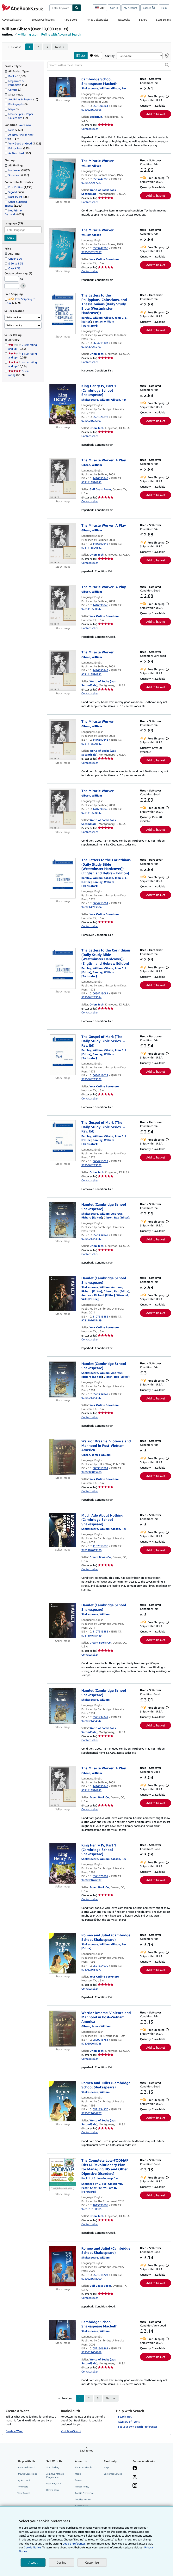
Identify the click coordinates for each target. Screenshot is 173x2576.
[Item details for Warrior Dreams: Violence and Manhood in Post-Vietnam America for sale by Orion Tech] (62, 2029)
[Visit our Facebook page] (135, 2468)
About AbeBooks (83, 2467)
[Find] (76, 7)
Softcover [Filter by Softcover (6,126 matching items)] (16, 175)
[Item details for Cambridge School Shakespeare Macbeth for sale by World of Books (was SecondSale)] (62, 2330)
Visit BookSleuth (71, 2431)
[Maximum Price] (11, 286)
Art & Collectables (97, 19)
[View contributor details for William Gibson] (91, 165)
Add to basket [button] (155, 114)
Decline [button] (61, 2562)
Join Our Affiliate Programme (55, 2475)
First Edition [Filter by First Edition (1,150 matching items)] (18, 187)
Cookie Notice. (32, 2547)
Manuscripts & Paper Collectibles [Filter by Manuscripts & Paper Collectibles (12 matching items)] (18, 115)
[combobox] (60, 7)
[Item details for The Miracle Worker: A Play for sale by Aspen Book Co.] (62, 1786)
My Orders (22, 2486)
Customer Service (113, 2473)
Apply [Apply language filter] (10, 238)
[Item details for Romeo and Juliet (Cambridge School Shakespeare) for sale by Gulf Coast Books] (62, 2266)
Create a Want (14, 2431)
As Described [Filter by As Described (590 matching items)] (17, 153)
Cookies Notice (82, 2499)
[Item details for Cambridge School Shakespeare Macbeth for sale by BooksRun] (62, 87)
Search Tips (125, 2416)
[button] (167, 65)
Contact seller (89, 128)
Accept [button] (33, 2562)
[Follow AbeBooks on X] (135, 2477)
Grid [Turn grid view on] (94, 55)
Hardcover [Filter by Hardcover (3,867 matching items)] (17, 170)
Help (164, 7)
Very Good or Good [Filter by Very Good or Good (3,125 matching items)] (22, 143)
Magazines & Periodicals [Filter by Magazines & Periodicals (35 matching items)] (15, 82)
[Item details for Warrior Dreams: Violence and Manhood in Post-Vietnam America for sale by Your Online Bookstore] (62, 1457)
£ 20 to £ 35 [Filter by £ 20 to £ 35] (14, 263)
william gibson (28, 34)
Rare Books (70, 19)
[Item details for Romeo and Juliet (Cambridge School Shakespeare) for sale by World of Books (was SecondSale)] (62, 2101)
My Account (130, 7)
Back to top (86, 2450)
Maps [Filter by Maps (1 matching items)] (11, 109)
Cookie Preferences (84, 2493)
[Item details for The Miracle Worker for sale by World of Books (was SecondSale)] (62, 179)
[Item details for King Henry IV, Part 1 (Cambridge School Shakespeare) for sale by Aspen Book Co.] (62, 1863)
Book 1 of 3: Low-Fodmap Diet (100, 2178)
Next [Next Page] (58, 47)
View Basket (23, 2493)
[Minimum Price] (11, 279)
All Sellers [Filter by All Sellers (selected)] (14, 340)
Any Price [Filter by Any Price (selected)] (12, 253)
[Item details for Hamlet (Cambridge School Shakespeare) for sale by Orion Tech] (62, 1220)
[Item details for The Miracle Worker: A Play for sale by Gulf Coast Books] (62, 478)
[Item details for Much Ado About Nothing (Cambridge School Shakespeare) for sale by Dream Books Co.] (62, 1530)
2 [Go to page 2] (38, 47)
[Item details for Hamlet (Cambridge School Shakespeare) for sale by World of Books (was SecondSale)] (62, 1706)
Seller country (14, 325)
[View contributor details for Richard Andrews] (98, 1295)
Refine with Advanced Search (61, 34)
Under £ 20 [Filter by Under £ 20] (13, 258)
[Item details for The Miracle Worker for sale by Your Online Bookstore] (62, 248)
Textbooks (124, 19)
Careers (78, 2480)
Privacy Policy (82, 2486)
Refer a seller (52, 2490)
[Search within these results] (109, 65)
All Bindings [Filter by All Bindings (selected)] (14, 165)
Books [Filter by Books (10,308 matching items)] (15, 76)
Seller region (13, 317)
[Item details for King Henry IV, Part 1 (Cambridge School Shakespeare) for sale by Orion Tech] (62, 404)
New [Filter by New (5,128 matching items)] (13, 130)
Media (78, 2473)
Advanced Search (12, 19)
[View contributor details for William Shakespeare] (95, 88)
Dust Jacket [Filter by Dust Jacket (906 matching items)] (16, 196)
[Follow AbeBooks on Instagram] (135, 2486)
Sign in (114, 7)
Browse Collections (43, 19)
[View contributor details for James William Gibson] (96, 1454)
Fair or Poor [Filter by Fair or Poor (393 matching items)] (16, 148)
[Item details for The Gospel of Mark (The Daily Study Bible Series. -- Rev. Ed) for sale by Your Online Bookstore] (62, 1054)
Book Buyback (53, 2483)
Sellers (143, 19)
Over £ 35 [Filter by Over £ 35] (12, 268)
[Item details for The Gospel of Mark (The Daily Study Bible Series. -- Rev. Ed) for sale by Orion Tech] (62, 1140)
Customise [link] (92, 2562)
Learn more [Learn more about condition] (25, 124)
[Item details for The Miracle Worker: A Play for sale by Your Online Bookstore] (62, 605)
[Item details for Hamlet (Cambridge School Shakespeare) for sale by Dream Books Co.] (62, 1620)
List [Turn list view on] (81, 55)
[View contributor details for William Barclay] (92, 317)
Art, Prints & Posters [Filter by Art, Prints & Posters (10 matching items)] (21, 99)
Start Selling (163, 19)
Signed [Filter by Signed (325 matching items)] (14, 192)
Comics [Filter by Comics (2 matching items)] (12, 89)
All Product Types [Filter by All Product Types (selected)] (17, 71)
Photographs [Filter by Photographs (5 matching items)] (16, 104)
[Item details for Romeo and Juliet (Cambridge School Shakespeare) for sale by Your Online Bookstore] (62, 1953)
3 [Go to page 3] (47, 47)
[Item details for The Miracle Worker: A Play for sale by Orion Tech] (62, 543)
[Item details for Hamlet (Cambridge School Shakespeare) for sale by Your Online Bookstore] (62, 1293)
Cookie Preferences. (74, 2543)
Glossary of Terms (129, 2421)
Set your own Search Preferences (137, 2426)
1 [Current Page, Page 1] (29, 47)
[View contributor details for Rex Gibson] (118, 88)
